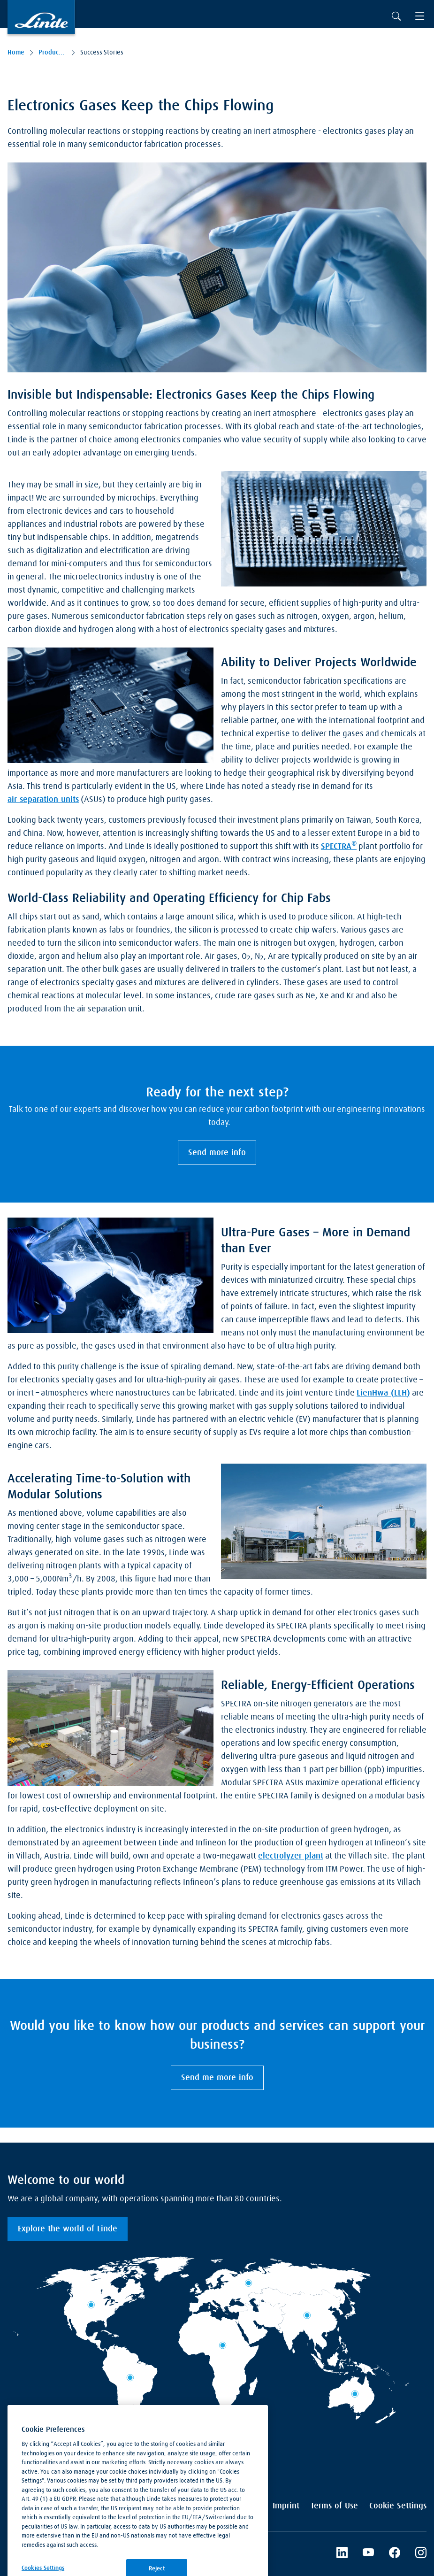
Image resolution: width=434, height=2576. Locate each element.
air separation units (43, 799)
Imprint (286, 2506)
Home (16, 52)
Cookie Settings (397, 2506)
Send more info (217, 1153)
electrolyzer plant (290, 1856)
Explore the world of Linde (67, 2229)
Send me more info (217, 2078)
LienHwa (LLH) (383, 1393)
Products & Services (52, 52)
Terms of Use (334, 2506)
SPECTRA (339, 846)
